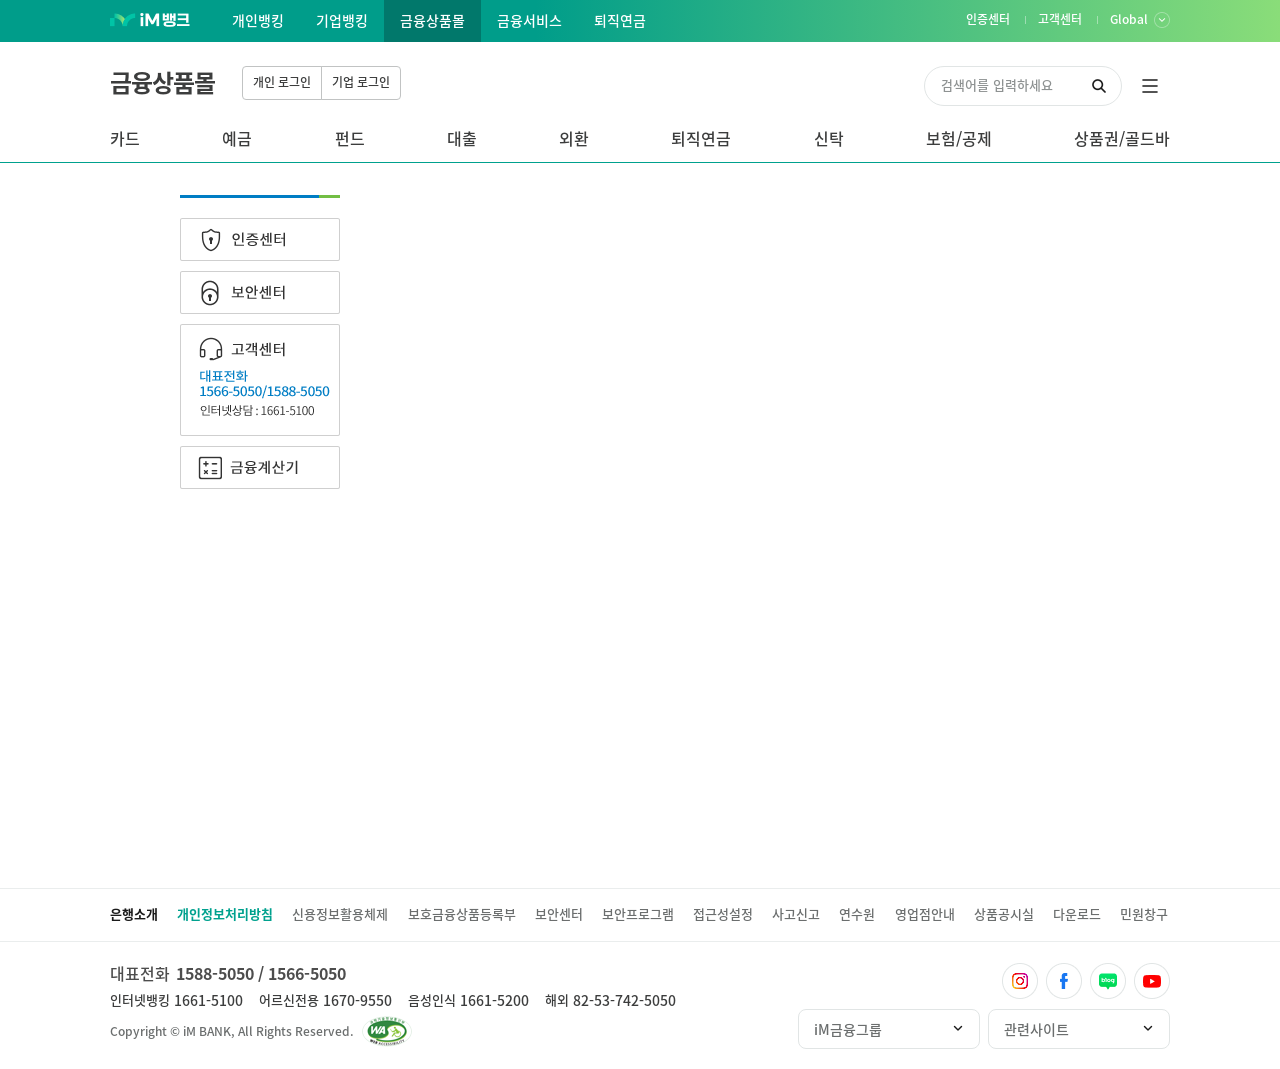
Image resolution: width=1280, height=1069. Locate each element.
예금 (237, 138)
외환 (574, 138)
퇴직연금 (701, 138)
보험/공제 (959, 138)
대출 (462, 138)
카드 (125, 138)
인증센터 (260, 239)
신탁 (829, 138)
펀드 (350, 138)
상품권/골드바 (1122, 138)
